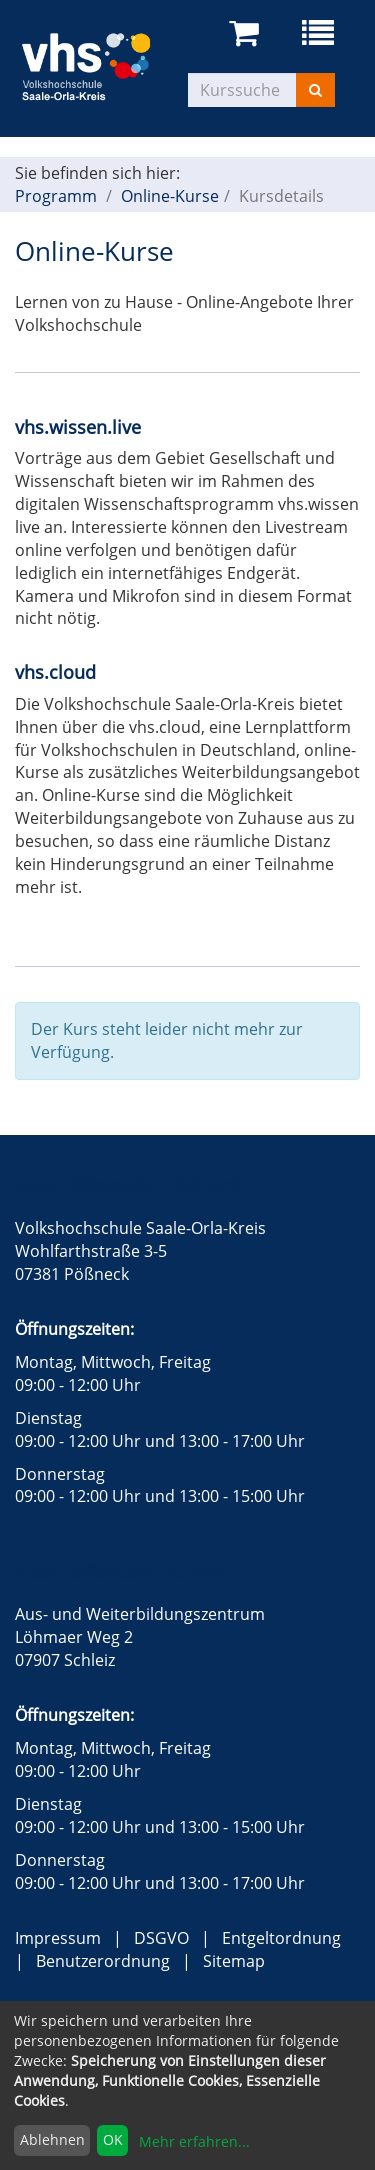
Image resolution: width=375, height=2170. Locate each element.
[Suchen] (315, 90)
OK (113, 2139)
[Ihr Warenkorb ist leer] (247, 33)
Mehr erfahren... (194, 2141)
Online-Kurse (170, 196)
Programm (56, 196)
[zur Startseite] (101, 64)
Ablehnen (52, 2139)
